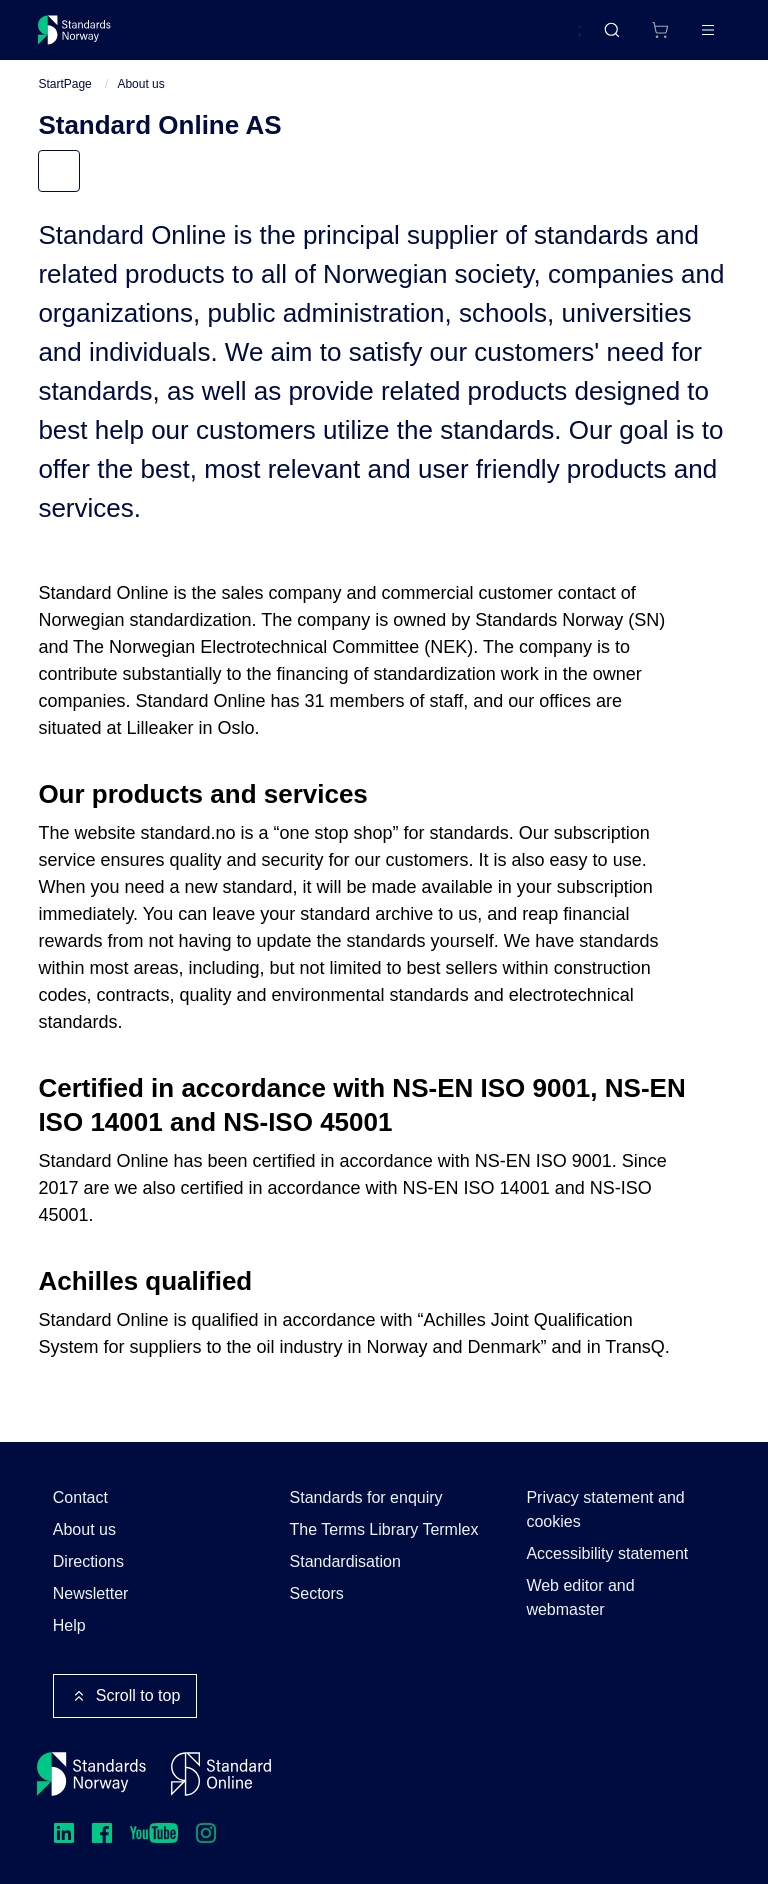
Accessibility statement (607, 1553)
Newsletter (91, 1593)
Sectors (317, 1593)
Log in (691, 37)
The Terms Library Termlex (384, 1529)
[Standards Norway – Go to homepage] (88, 38)
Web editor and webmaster (580, 1597)
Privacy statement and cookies (605, 1509)
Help (69, 1625)
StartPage (64, 101)
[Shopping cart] (618, 38)
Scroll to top (125, 1696)
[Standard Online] (221, 1774)
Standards (212, 37)
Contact (80, 1497)
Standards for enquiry (366, 1497)
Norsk (541, 39)
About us (140, 101)
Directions (88, 1561)
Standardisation (345, 1561)
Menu (77, 188)
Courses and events (352, 37)
